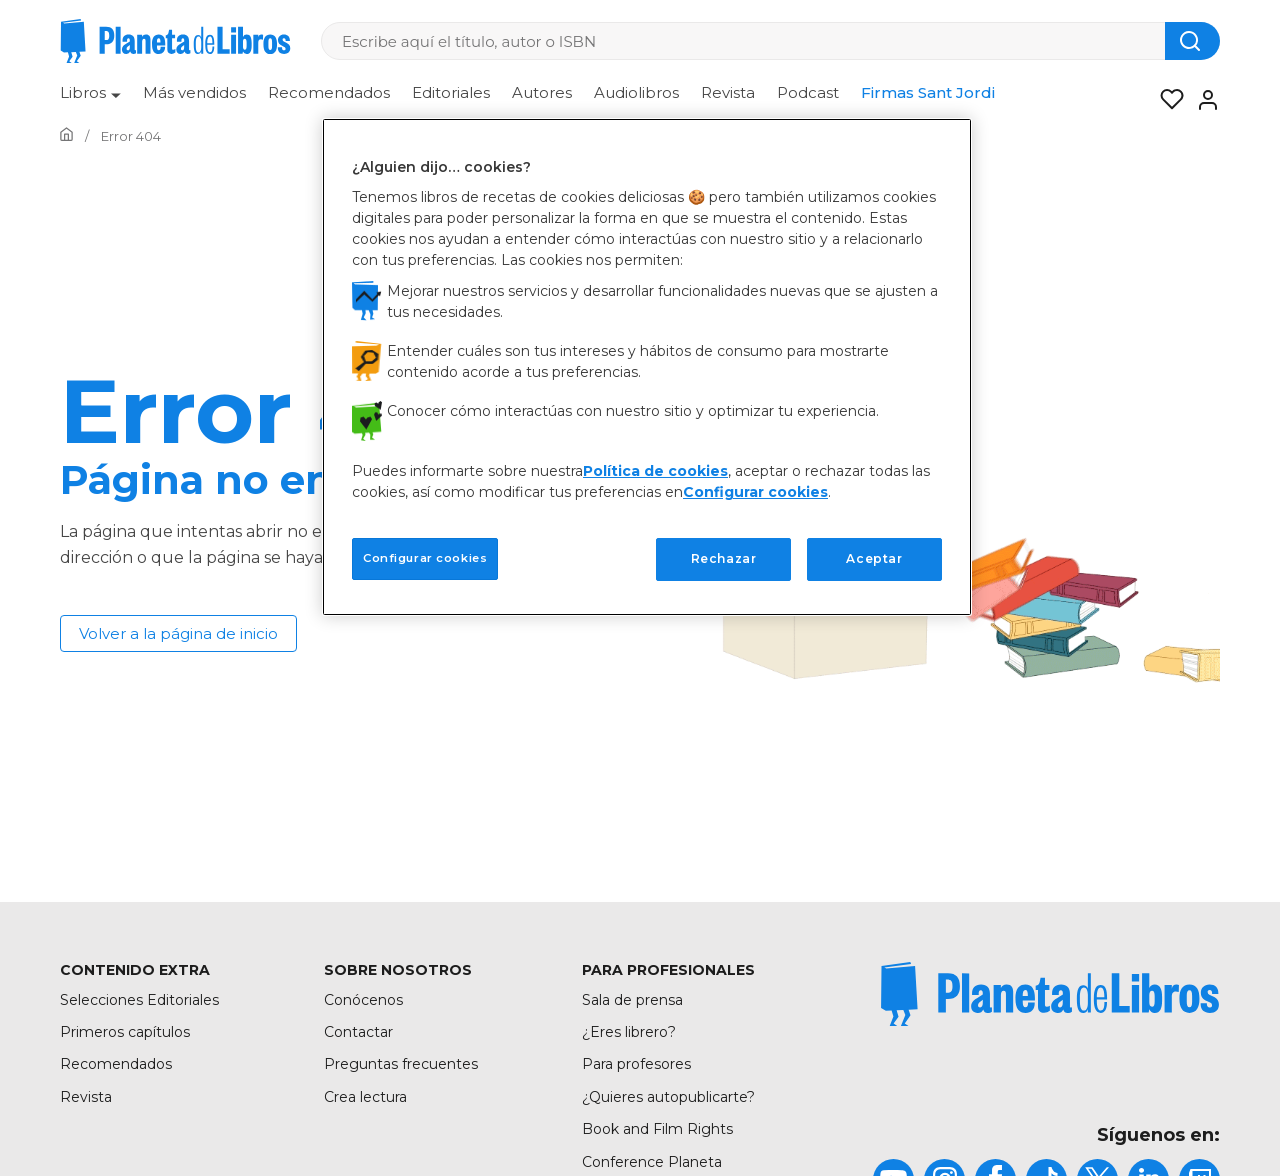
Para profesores (636, 1064)
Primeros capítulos (125, 1032)
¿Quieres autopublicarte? (668, 1097)
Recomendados (329, 92)
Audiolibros (636, 92)
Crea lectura (365, 1097)
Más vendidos (194, 92)
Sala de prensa (632, 1000)
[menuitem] (90, 100)
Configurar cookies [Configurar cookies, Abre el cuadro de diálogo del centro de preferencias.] (425, 558)
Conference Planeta (652, 1162)
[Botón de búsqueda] (1192, 41)
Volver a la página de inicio (178, 633)
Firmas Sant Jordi (928, 92)
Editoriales (451, 92)
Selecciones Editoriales (139, 1000)
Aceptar (874, 558)
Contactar (358, 1032)
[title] (1050, 994)
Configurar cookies (755, 492)
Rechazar (724, 558)
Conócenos (363, 1000)
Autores (542, 92)
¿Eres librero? (629, 1032)
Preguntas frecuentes (401, 1064)
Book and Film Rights (657, 1129)
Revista (728, 92)
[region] (647, 367)
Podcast (808, 92)
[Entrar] (1202, 100)
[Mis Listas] (1166, 100)
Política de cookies (655, 471)
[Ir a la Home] (66, 136)
